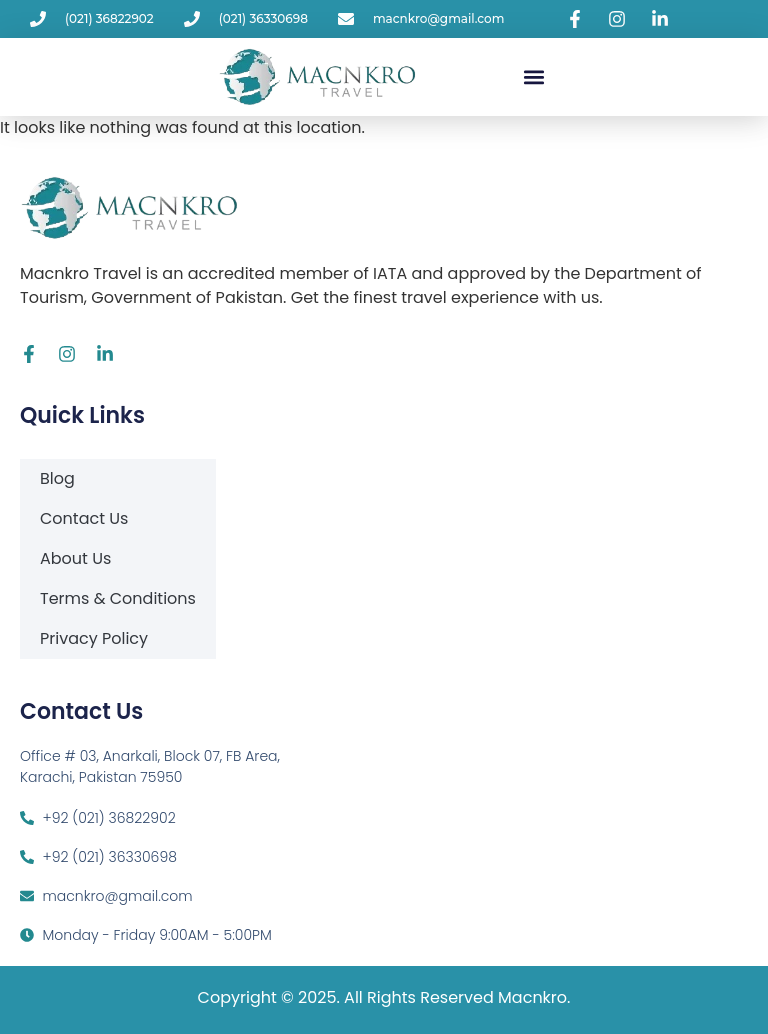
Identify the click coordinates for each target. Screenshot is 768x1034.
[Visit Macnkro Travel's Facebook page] (578, 19)
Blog (57, 478)
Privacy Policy (94, 638)
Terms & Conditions (118, 598)
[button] (534, 76)
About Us (75, 558)
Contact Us (84, 518)
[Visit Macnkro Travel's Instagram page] (620, 19)
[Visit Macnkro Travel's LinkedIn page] (663, 19)
